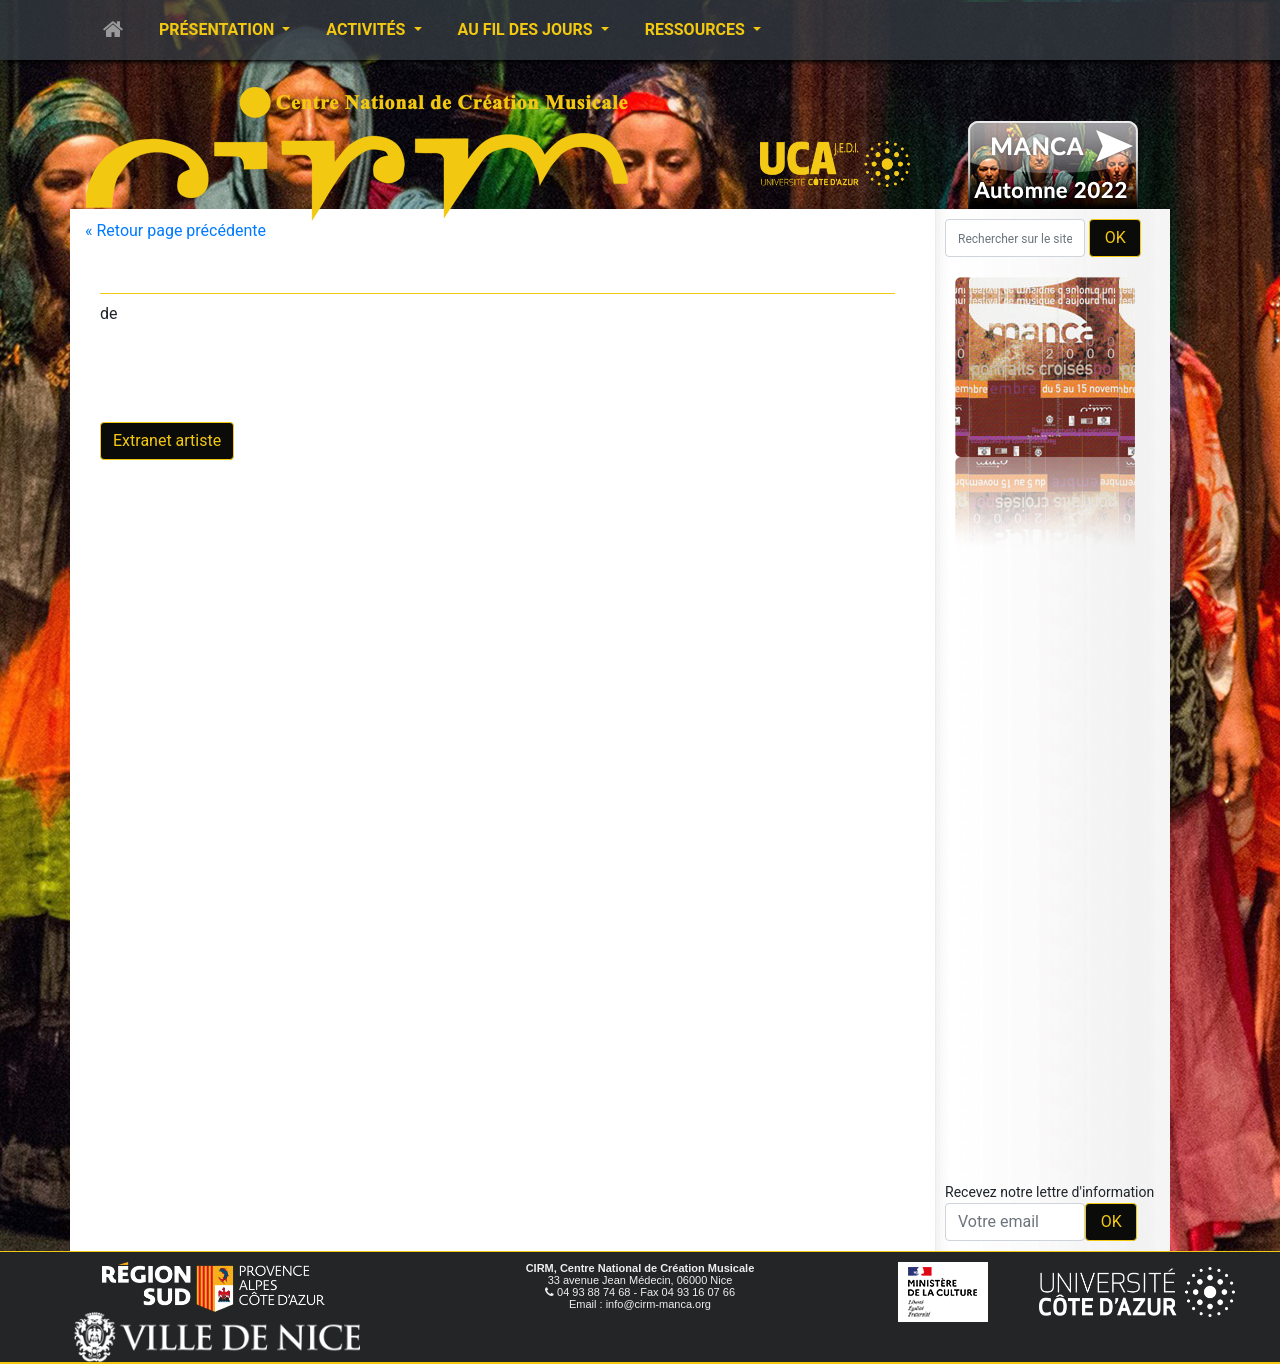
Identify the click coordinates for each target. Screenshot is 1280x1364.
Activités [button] (367, 29)
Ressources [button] (697, 29)
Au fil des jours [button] (527, 29)
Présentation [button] (218, 29)
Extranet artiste (167, 440)
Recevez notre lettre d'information (1049, 1192)
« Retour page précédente (175, 230)
